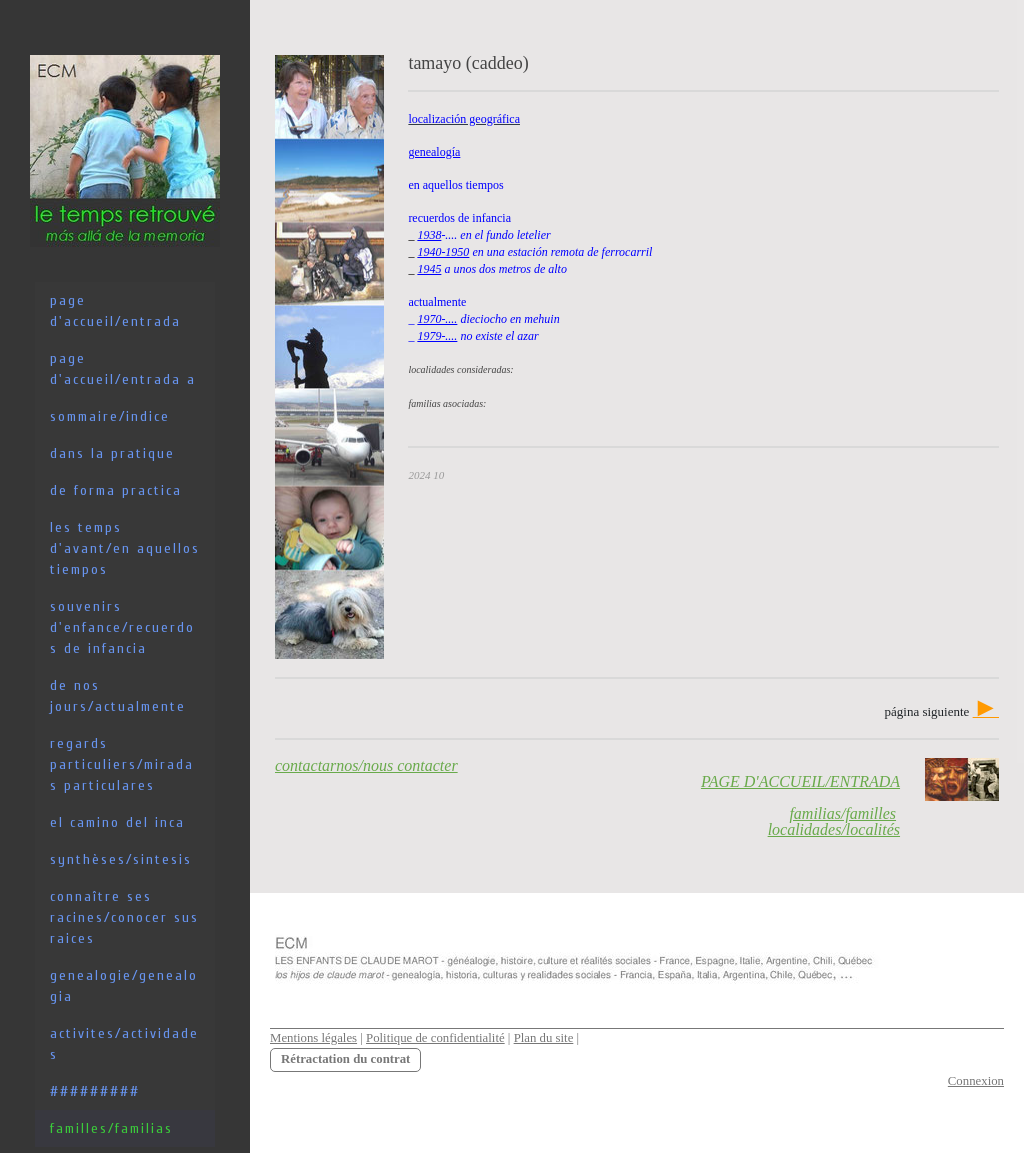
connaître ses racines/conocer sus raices (124, 917)
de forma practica (116, 490)
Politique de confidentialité (435, 1038)
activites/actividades (124, 1044)
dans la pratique (112, 453)
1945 (429, 269)
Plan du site (544, 1038)
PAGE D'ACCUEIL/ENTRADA (115, 311)
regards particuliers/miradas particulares (122, 764)
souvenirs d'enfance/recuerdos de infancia (122, 627)
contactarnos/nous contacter (366, 765)
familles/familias (111, 1128)
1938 (429, 235)
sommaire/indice (110, 416)
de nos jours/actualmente (118, 696)
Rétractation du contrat (345, 1059)
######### (95, 1091)
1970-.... (437, 319)
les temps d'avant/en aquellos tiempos (125, 548)
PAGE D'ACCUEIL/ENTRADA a (123, 369)
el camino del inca (117, 822)
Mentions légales (313, 1038)
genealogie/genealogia (124, 986)
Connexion (976, 1081)
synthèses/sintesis (121, 859)
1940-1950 (443, 252)
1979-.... (437, 336)
